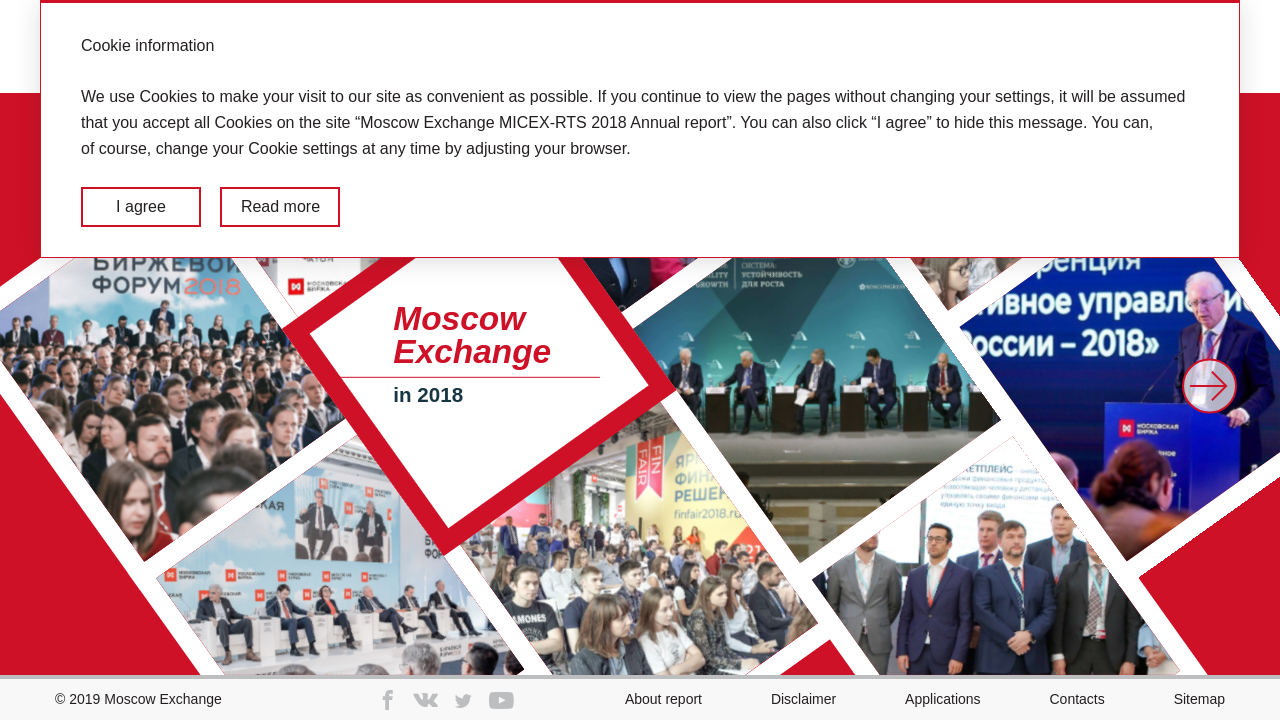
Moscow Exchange (163, 699)
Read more (280, 206)
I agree (141, 206)
